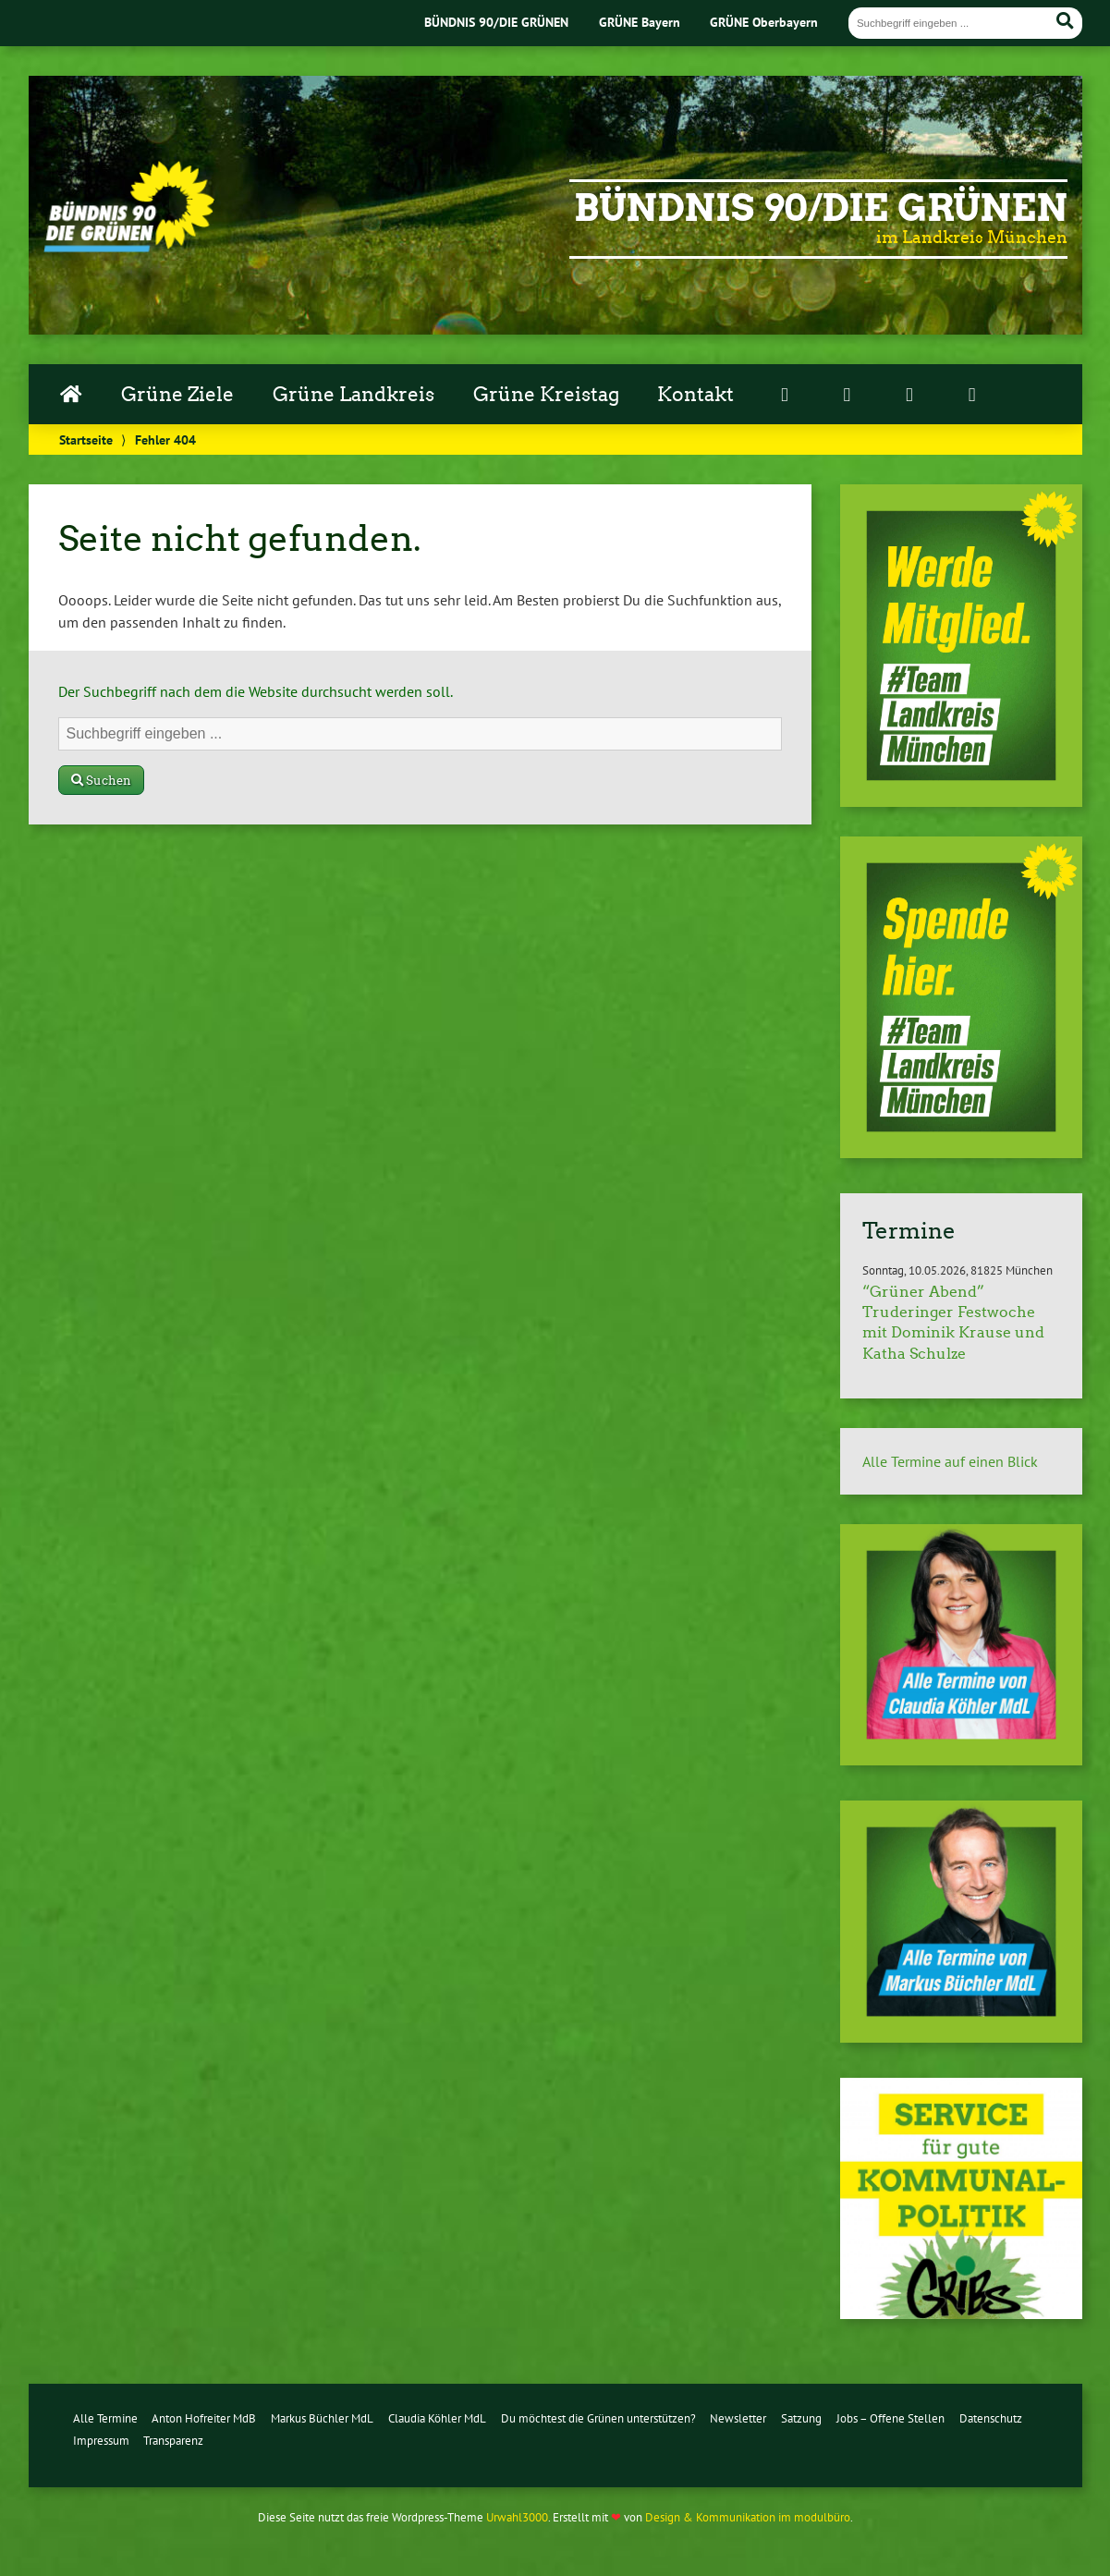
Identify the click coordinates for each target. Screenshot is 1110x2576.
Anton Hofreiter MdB (204, 2418)
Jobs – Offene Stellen (890, 2418)
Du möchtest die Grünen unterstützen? (598, 2418)
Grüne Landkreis (353, 395)
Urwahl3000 (517, 2517)
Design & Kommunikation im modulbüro (747, 2517)
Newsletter (738, 2418)
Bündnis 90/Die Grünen (820, 208)
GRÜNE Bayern (639, 22)
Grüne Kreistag (546, 395)
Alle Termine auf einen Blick (950, 1461)
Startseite (86, 439)
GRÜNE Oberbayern (764, 22)
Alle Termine (105, 2418)
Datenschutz (990, 2418)
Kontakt (695, 395)
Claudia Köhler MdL (437, 2418)
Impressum (101, 2440)
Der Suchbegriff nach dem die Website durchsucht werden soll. (255, 691)
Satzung (801, 2418)
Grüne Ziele (177, 395)
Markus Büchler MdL (322, 2418)
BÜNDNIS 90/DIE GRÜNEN (496, 22)
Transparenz (173, 2440)
